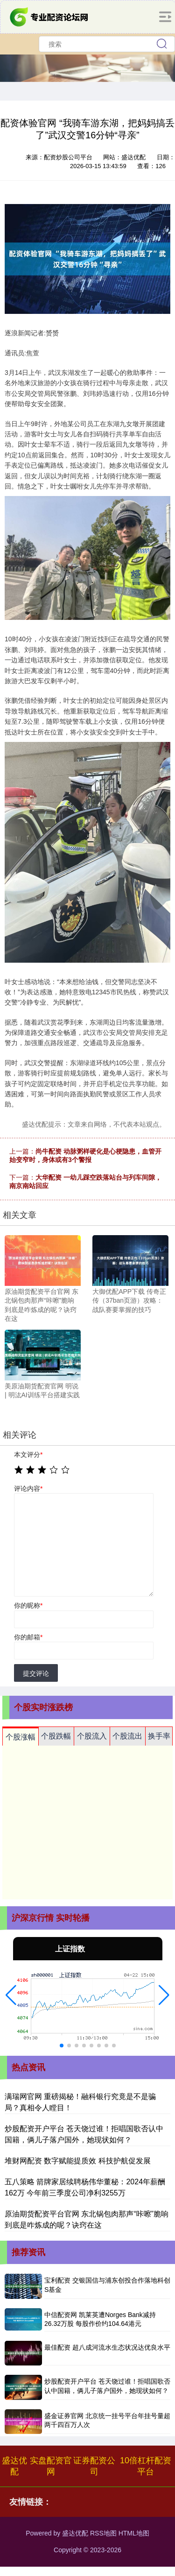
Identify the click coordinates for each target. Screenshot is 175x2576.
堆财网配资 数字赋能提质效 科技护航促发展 (78, 2161)
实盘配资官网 (51, 2466)
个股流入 (92, 1736)
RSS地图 (103, 2533)
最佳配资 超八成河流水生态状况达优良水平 (107, 2347)
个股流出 (127, 1736)
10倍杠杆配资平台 (145, 2466)
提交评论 (36, 1673)
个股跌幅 (56, 1736)
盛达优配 (14, 2466)
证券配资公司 (94, 2466)
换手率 (159, 1736)
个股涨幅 (20, 1737)
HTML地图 (134, 2533)
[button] (11, 1995)
